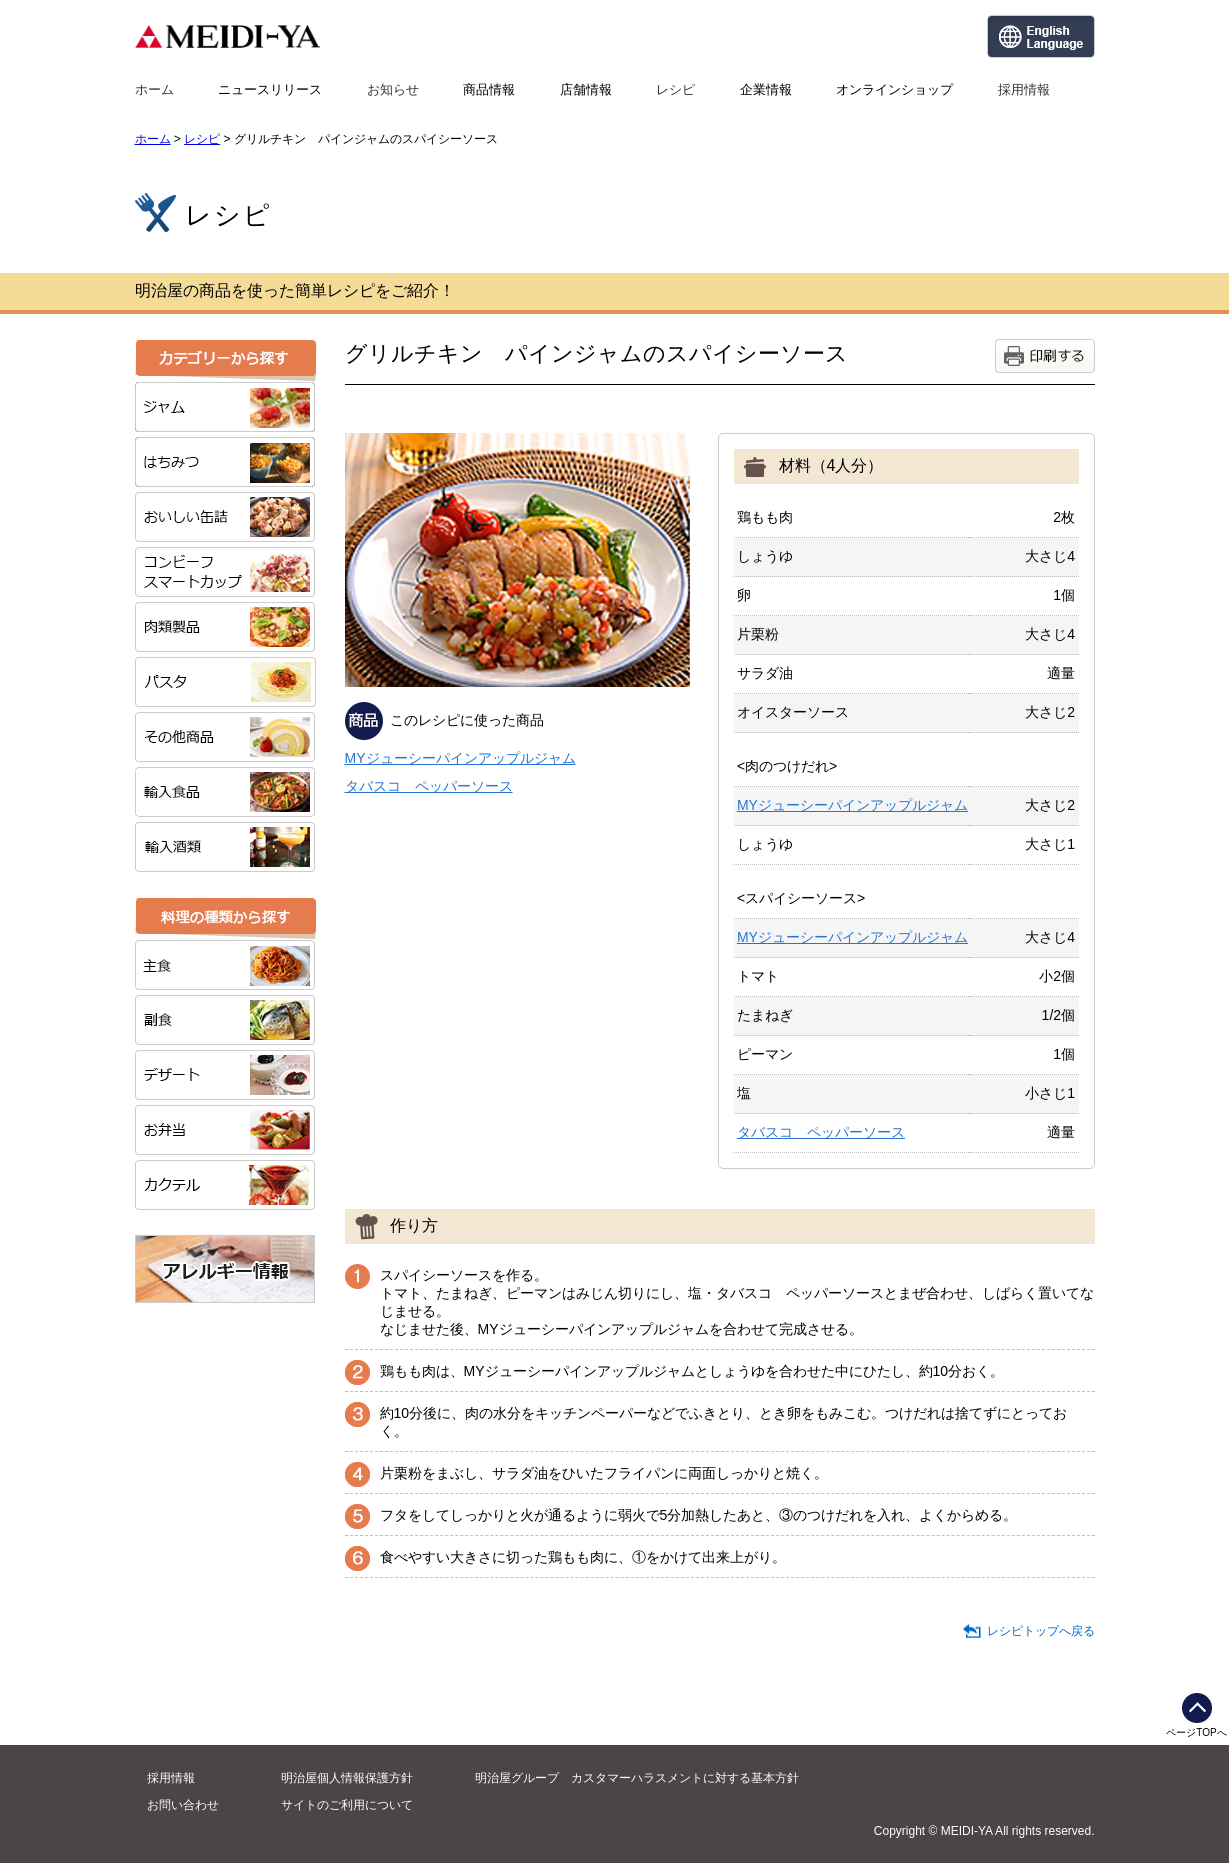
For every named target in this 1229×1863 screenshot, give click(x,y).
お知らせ (393, 89)
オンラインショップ (894, 89)
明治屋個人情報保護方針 (347, 1778)
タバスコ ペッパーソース (429, 786)
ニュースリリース (270, 89)
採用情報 (1024, 89)
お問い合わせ (183, 1805)
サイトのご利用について (347, 1805)
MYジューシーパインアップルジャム (460, 758)
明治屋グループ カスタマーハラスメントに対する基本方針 (637, 1778)
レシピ (675, 89)
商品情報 (489, 89)
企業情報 (766, 89)
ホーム (154, 89)
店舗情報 (586, 89)
